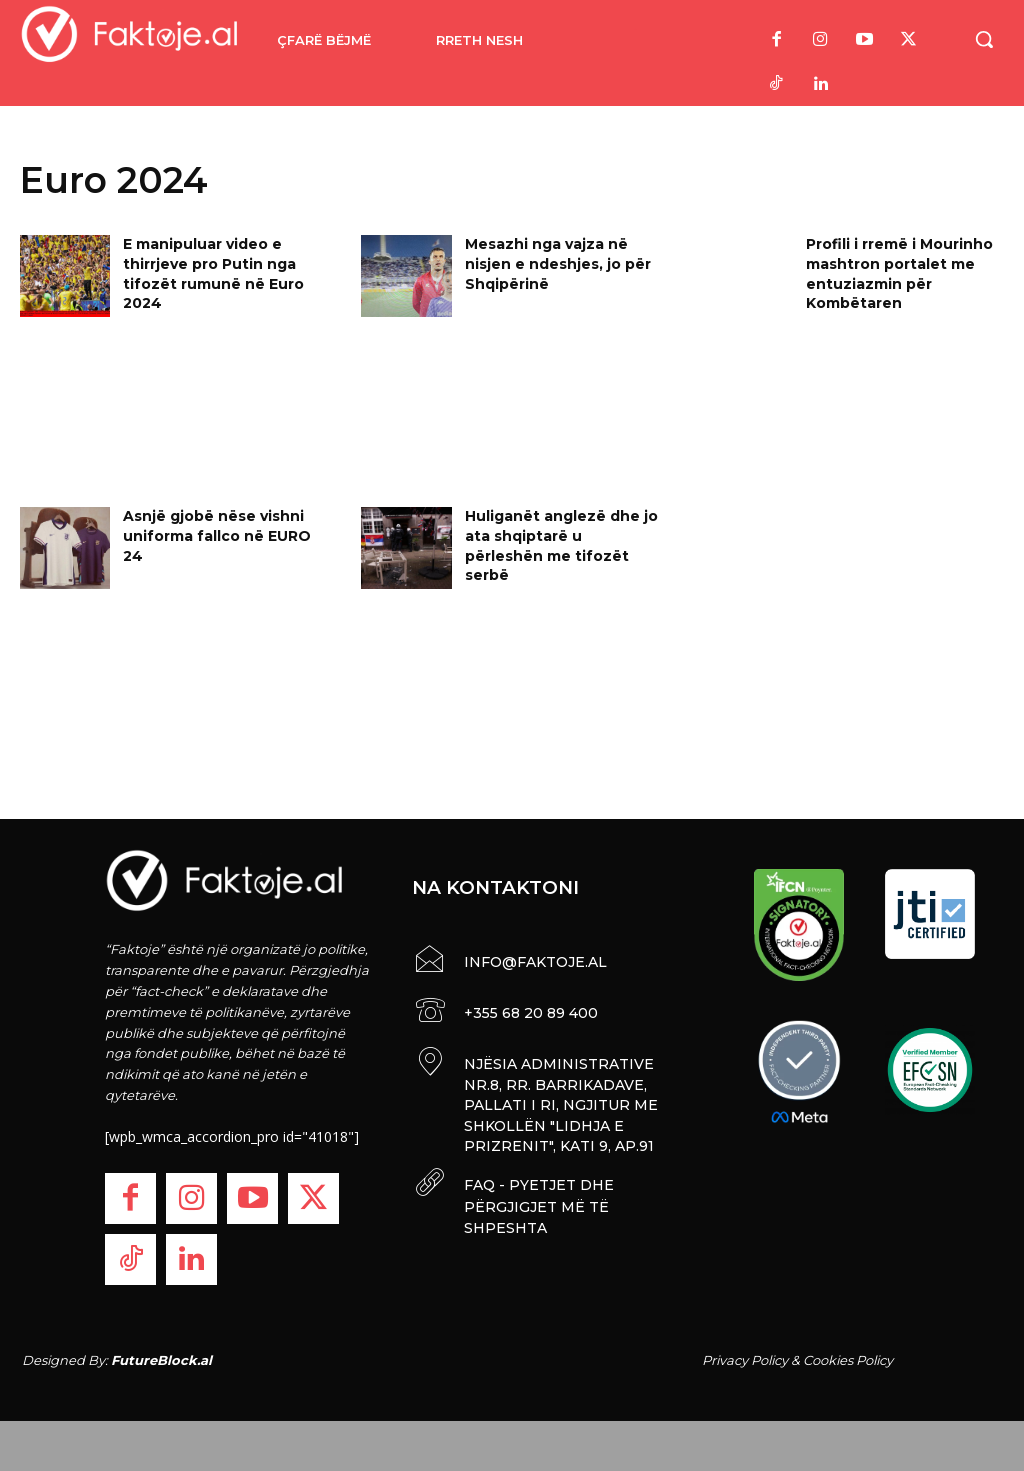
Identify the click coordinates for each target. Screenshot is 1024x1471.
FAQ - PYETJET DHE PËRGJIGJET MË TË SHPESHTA (536, 1196)
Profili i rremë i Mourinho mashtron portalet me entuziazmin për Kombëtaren (899, 273)
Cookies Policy (848, 1360)
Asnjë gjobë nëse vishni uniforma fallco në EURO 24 (217, 535)
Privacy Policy (745, 1360)
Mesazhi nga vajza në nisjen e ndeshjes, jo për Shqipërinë (558, 263)
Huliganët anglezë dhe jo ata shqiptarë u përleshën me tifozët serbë (561, 545)
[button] (984, 39)
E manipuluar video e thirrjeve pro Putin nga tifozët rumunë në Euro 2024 (213, 273)
